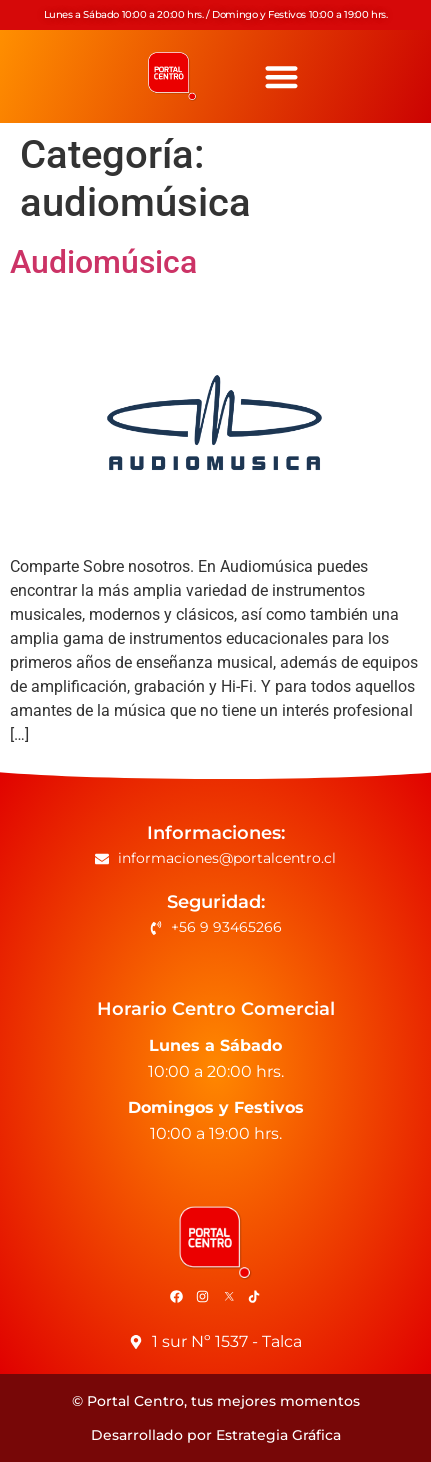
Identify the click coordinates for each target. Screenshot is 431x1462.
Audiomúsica (103, 262)
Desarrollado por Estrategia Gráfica (216, 1435)
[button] (281, 76)
